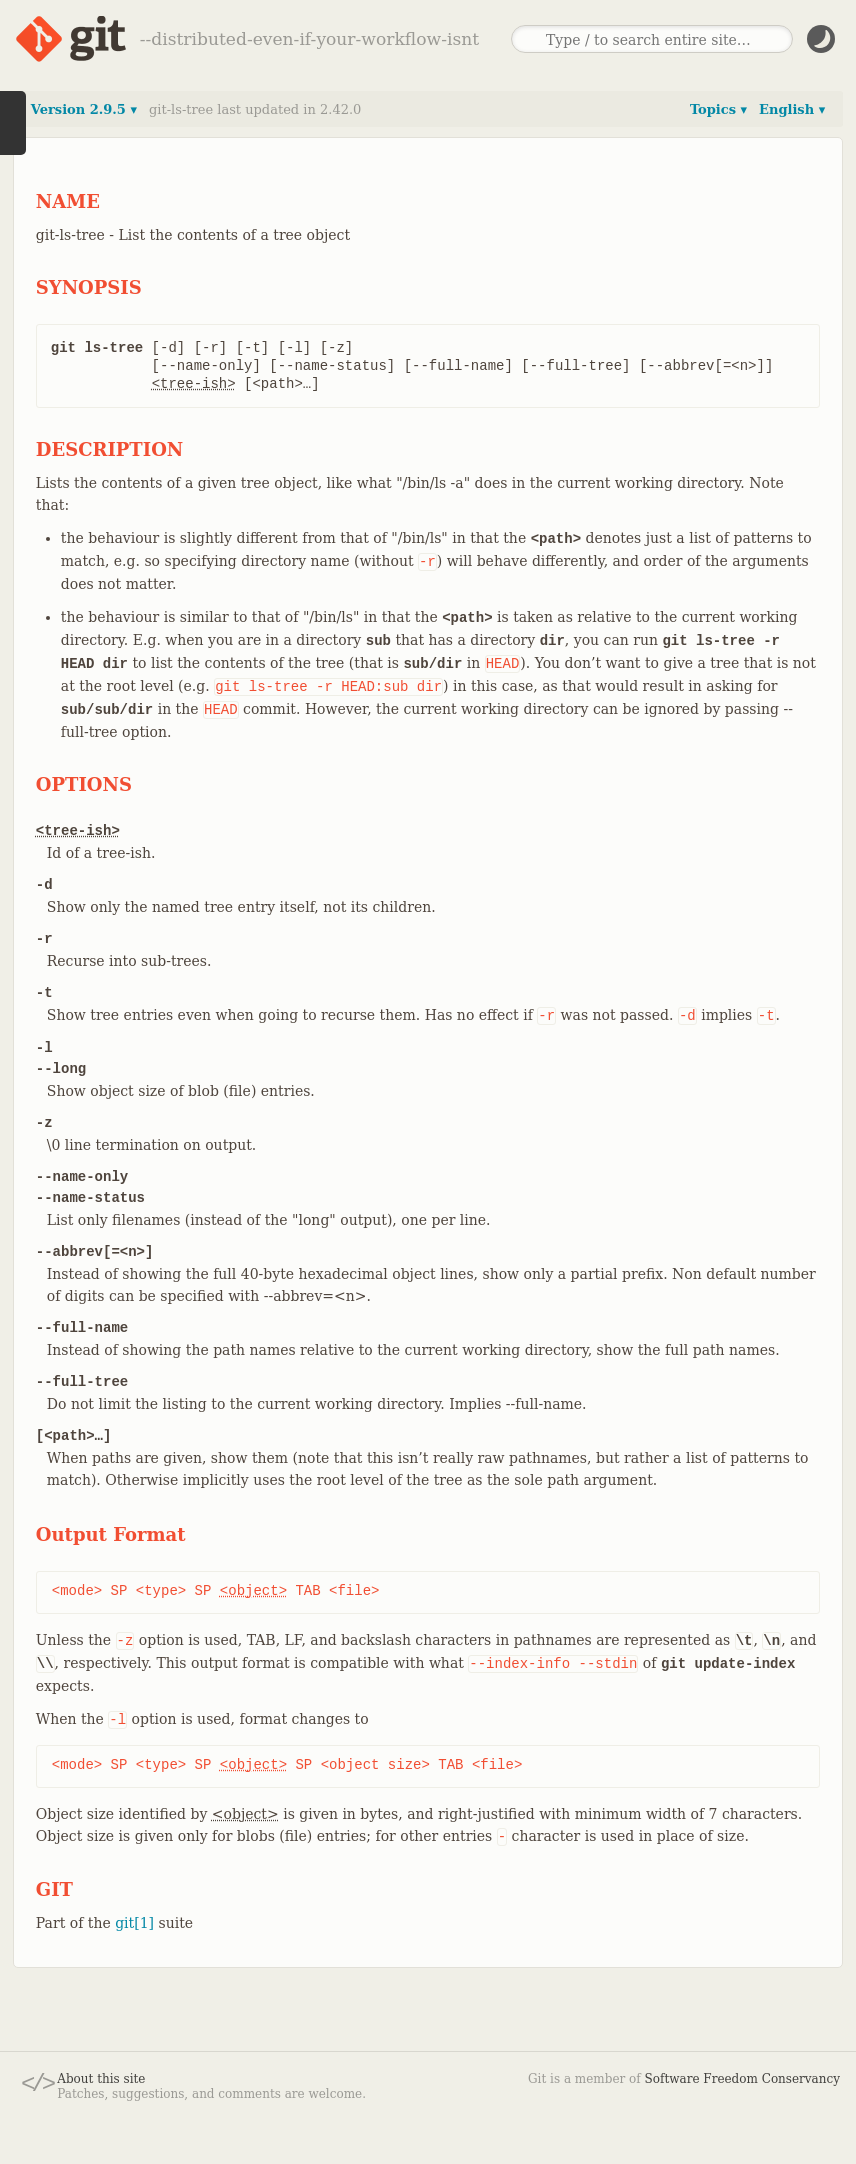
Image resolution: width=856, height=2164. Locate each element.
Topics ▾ (718, 109)
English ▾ (792, 109)
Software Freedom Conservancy (742, 2079)
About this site (101, 2079)
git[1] (134, 1923)
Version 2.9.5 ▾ (84, 109)
